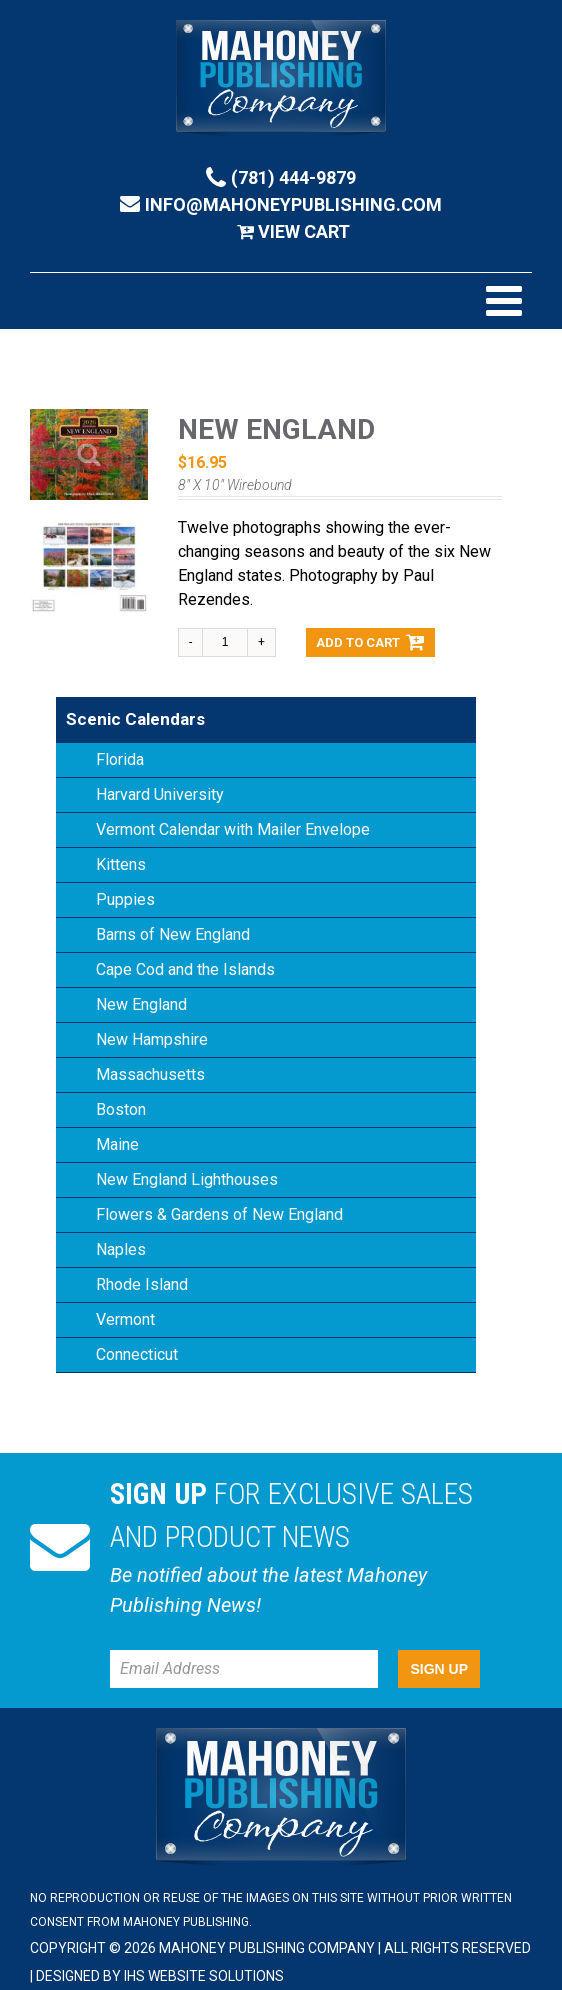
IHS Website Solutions (204, 1976)
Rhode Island (142, 1284)
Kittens (121, 864)
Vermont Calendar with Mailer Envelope (233, 829)
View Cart (293, 231)
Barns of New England (173, 934)
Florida (120, 759)
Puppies (125, 899)
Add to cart (370, 642)
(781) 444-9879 (281, 177)
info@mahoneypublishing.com (281, 204)
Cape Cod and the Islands (185, 969)
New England (141, 1004)
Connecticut (137, 1354)
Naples (121, 1249)
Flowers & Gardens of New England (219, 1214)
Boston (121, 1109)
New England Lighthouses (187, 1179)
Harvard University (160, 794)
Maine (117, 1144)
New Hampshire (152, 1039)
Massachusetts (150, 1074)
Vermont (125, 1319)
